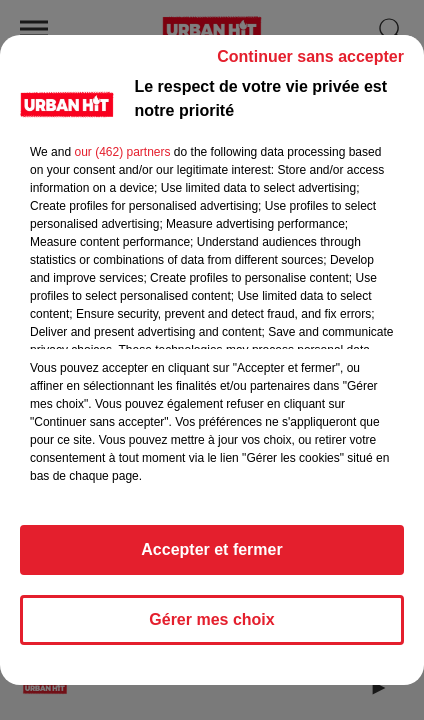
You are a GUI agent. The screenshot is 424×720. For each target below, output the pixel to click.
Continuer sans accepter (310, 56)
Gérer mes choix (211, 619)
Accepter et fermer (211, 549)
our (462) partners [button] (122, 152)
